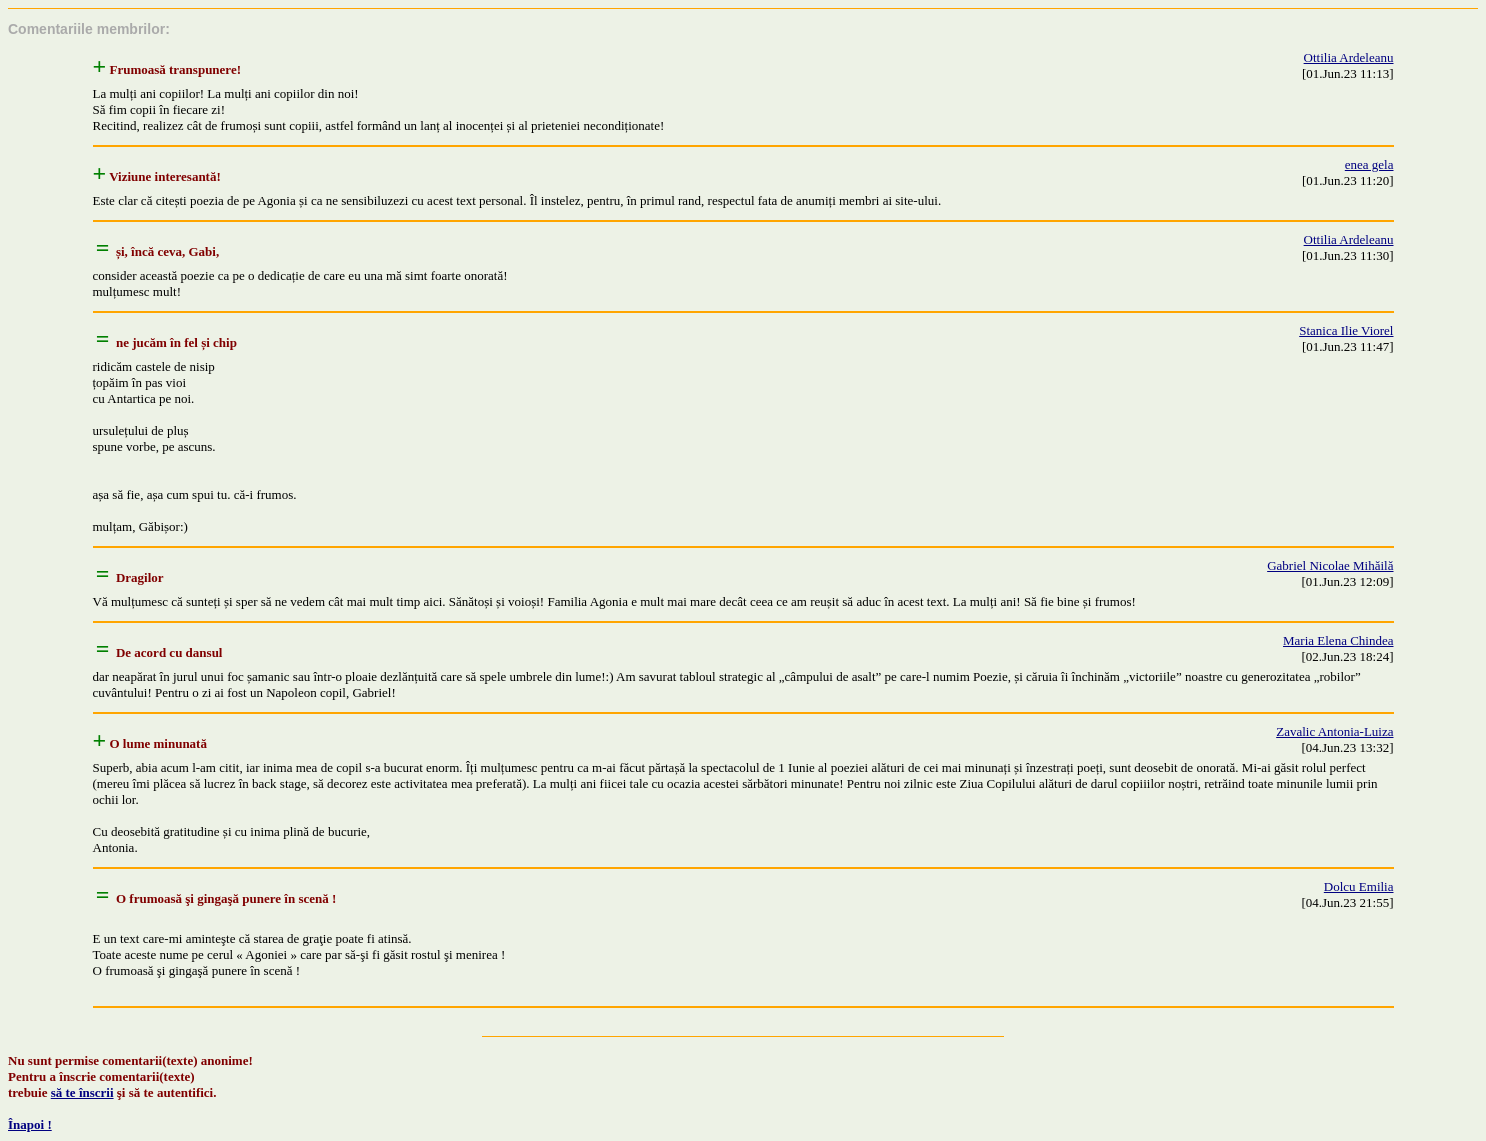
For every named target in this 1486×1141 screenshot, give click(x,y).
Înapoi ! (30, 1124)
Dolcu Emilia (1359, 886)
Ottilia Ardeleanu (1349, 57)
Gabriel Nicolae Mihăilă (1330, 565)
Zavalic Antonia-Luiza (1334, 731)
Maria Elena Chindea (1338, 640)
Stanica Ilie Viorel (1346, 330)
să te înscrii (82, 1092)
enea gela (1369, 164)
